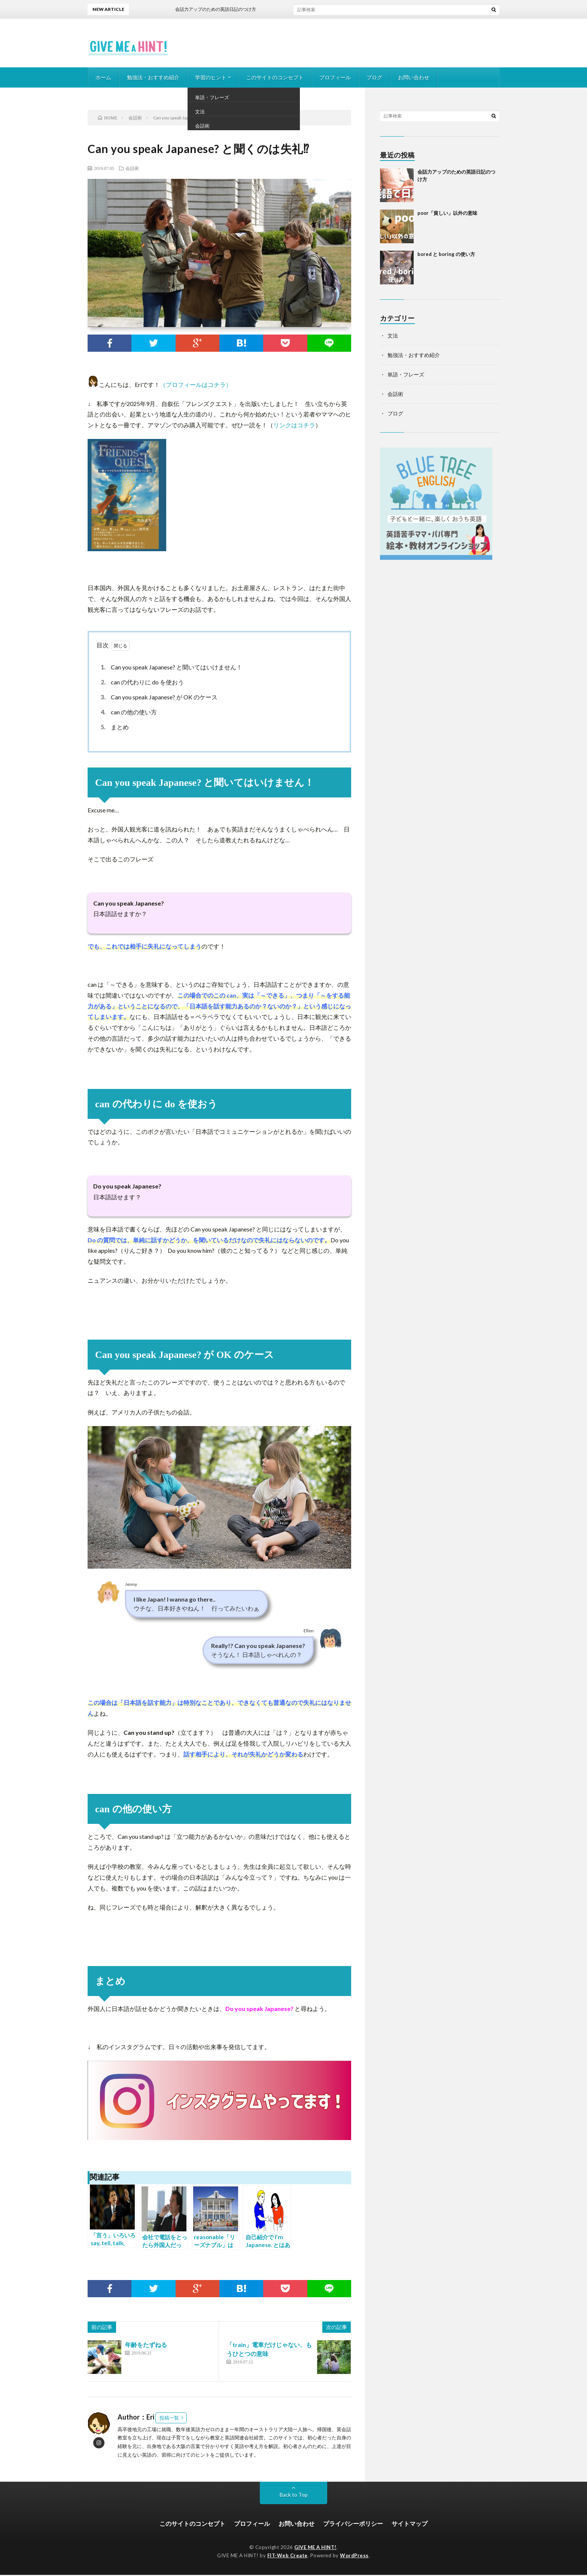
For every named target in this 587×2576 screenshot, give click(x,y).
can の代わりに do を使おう (141, 682)
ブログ (374, 77)
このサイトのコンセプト (275, 77)
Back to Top (294, 2495)
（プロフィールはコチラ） (196, 384)
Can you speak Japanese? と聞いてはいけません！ (170, 667)
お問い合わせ (413, 77)
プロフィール (335, 77)
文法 (392, 335)
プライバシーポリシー (353, 2524)
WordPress (354, 2557)
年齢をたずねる (146, 2345)
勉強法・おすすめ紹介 (153, 77)
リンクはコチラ (294, 424)
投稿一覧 (169, 2418)
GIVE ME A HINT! (315, 2548)
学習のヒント (210, 77)
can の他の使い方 (127, 712)
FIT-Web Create (287, 2557)
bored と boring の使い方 (446, 254)
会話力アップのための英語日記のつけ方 (222, 9)
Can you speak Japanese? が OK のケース (158, 697)
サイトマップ (410, 2524)
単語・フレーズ (405, 374)
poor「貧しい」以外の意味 (447, 213)
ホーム (103, 77)
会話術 (132, 168)
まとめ (113, 727)
